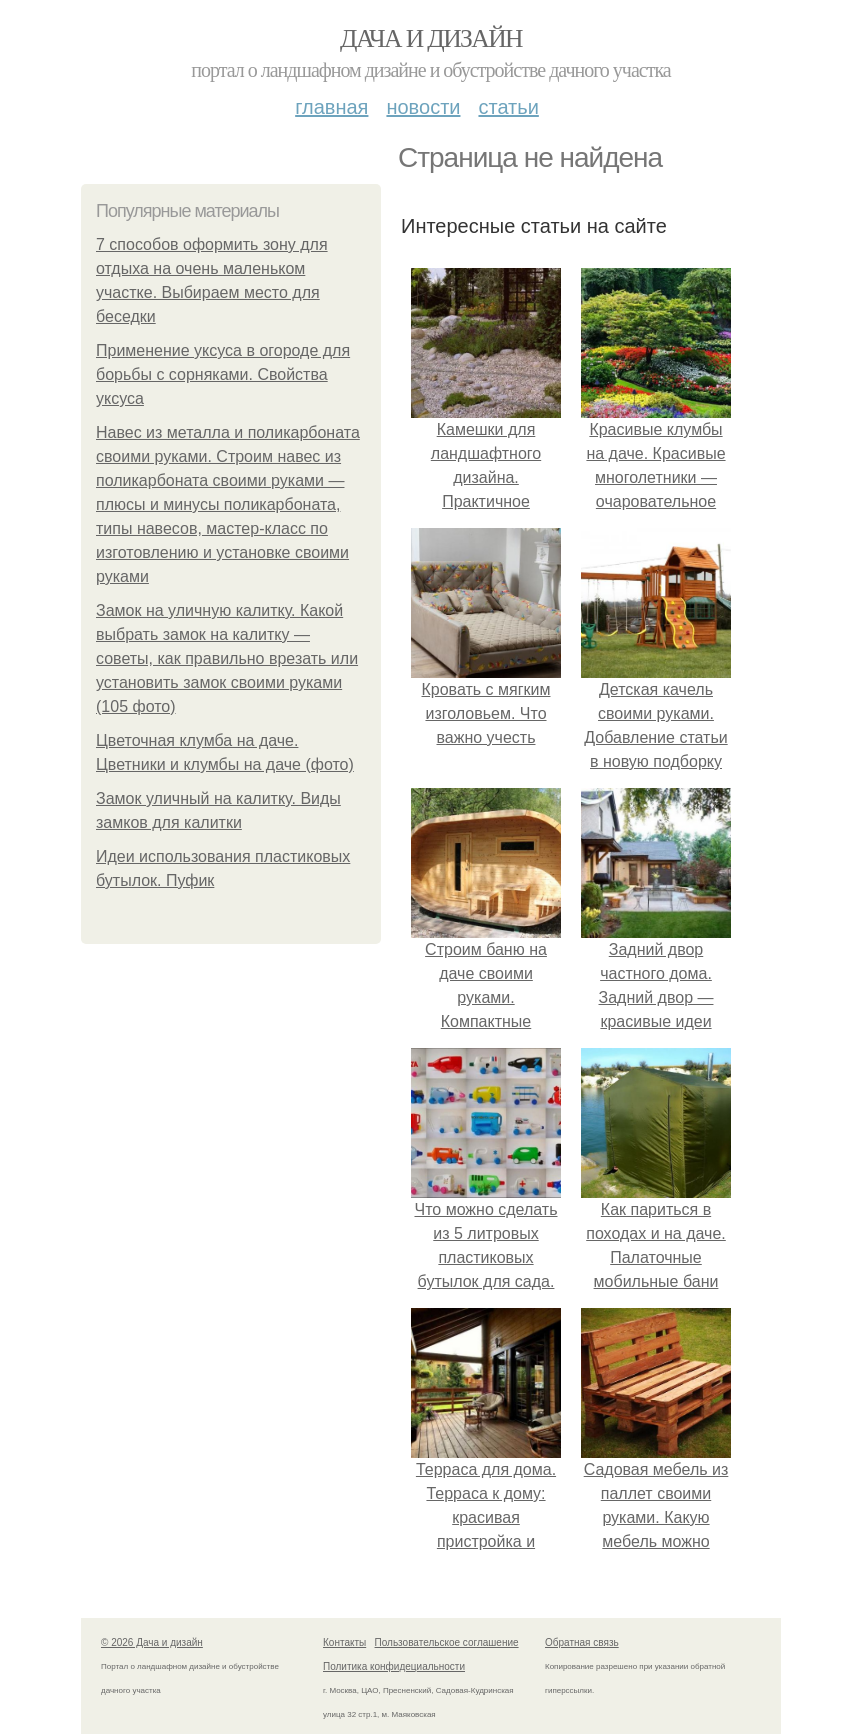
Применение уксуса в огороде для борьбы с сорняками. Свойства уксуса (223, 374)
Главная (331, 107)
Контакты (344, 1642)
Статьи (508, 107)
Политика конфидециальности (394, 1666)
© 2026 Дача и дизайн (152, 1642)
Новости (423, 107)
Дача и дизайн (431, 38)
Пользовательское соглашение (447, 1642)
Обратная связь (582, 1642)
